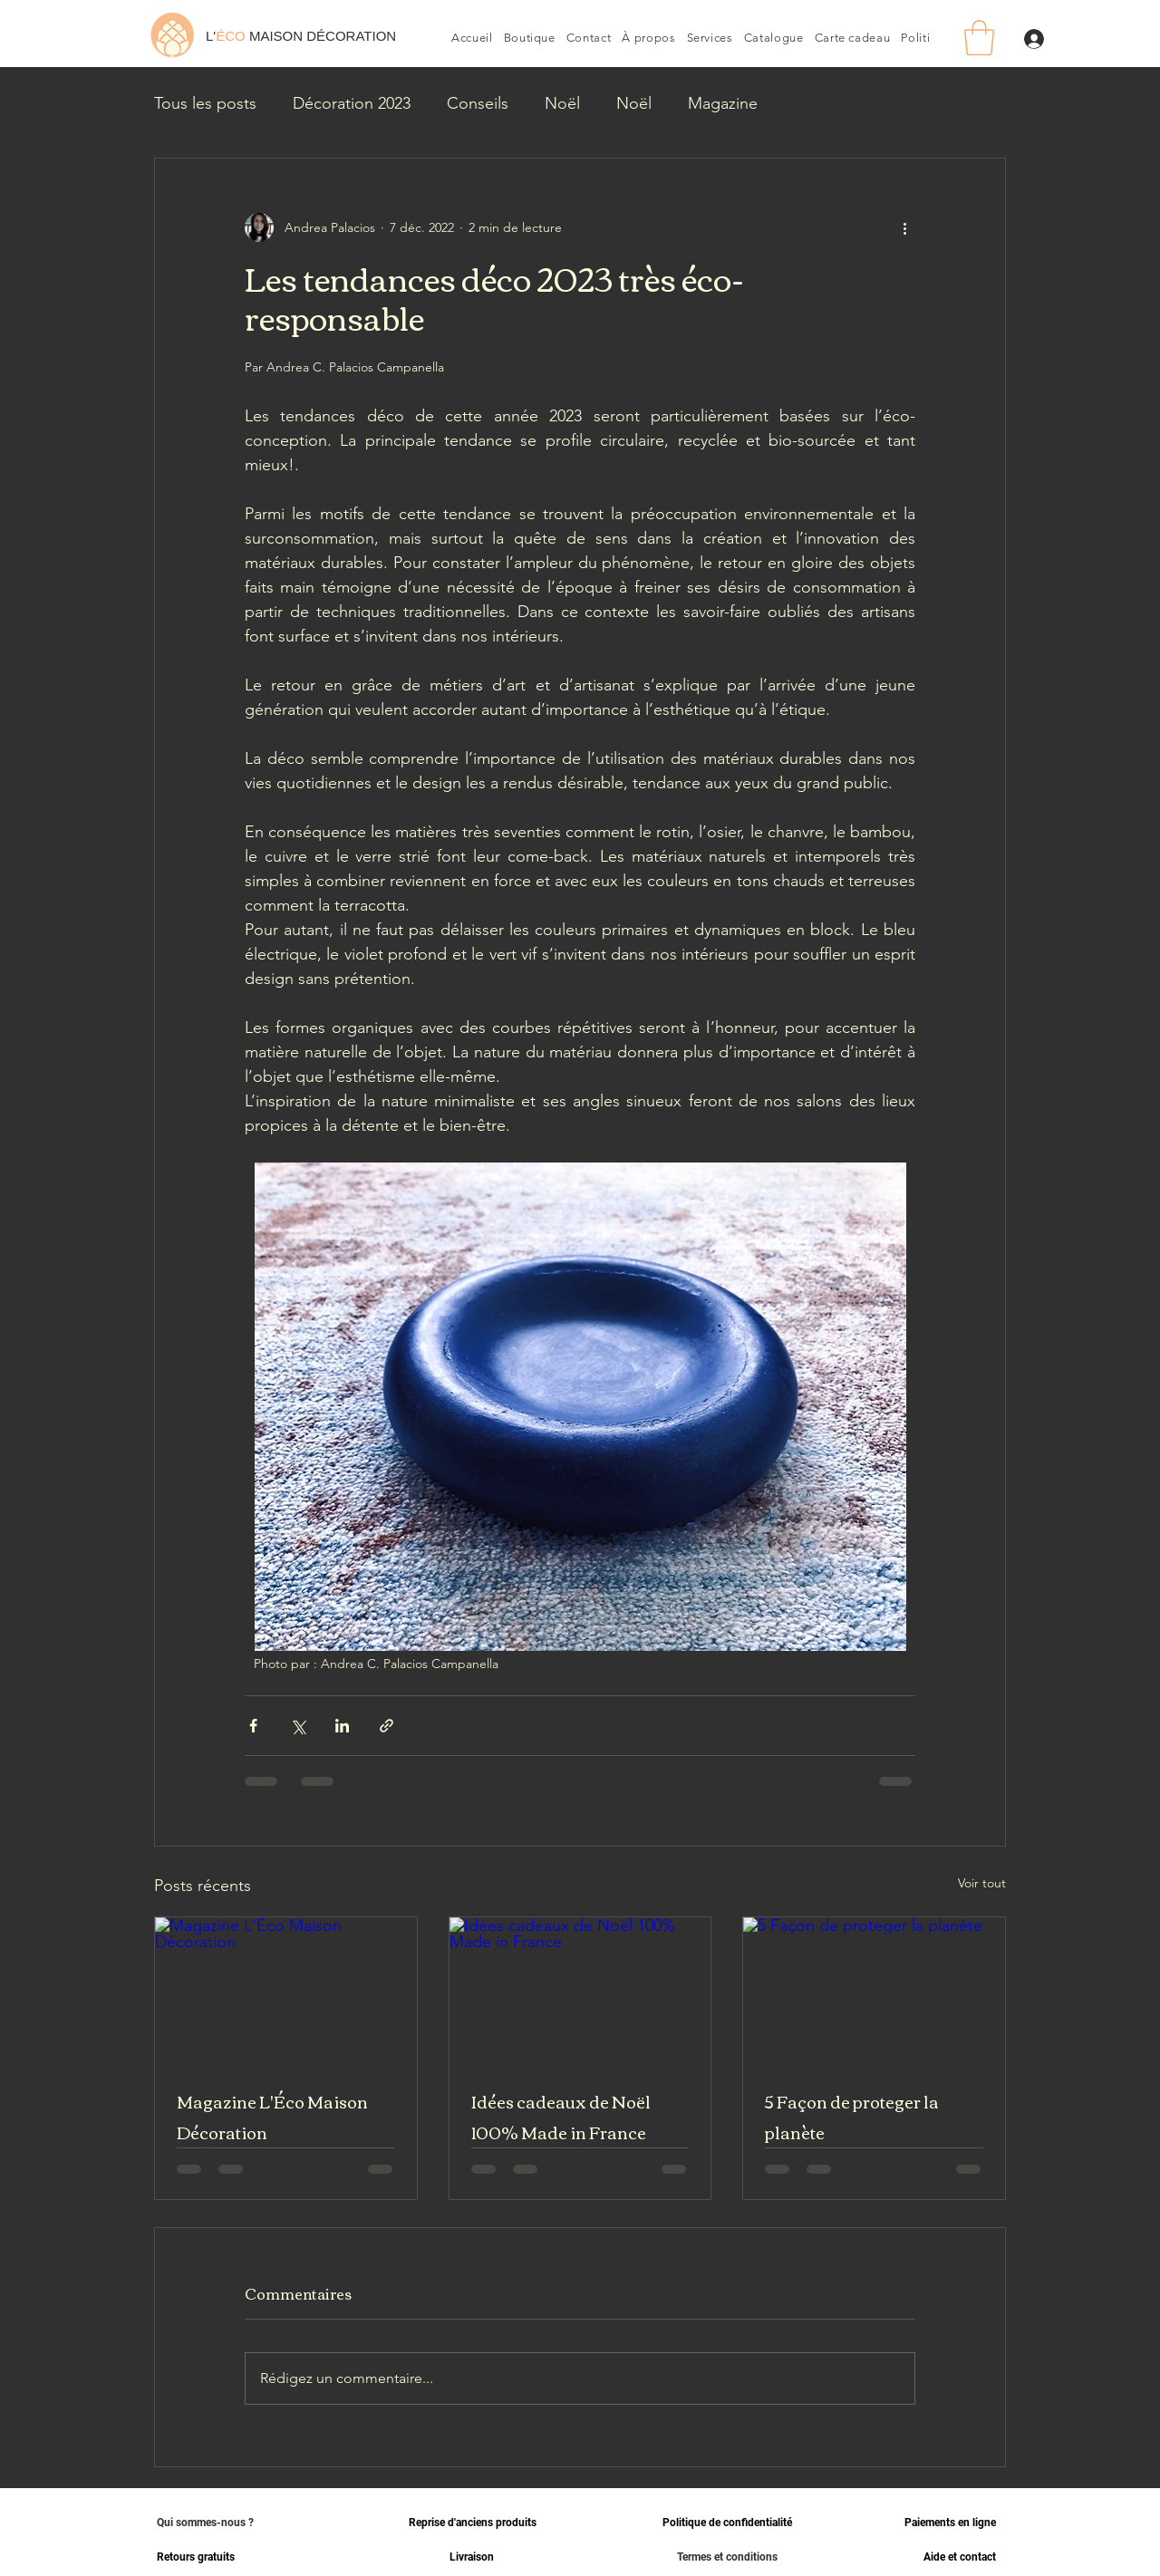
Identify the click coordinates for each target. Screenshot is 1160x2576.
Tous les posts (205, 103)
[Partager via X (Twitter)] (297, 1725)
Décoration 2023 (352, 103)
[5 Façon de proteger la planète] (874, 1990)
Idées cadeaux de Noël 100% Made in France (561, 2116)
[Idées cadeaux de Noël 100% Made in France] (580, 1990)
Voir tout (982, 1883)
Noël (562, 103)
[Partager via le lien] (386, 1725)
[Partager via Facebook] (253, 1725)
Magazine (723, 103)
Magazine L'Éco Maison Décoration (272, 2116)
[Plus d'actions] (904, 227)
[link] (979, 37)
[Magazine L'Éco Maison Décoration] (286, 1990)
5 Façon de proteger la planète (852, 2116)
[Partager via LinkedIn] (342, 1725)
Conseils (477, 103)
